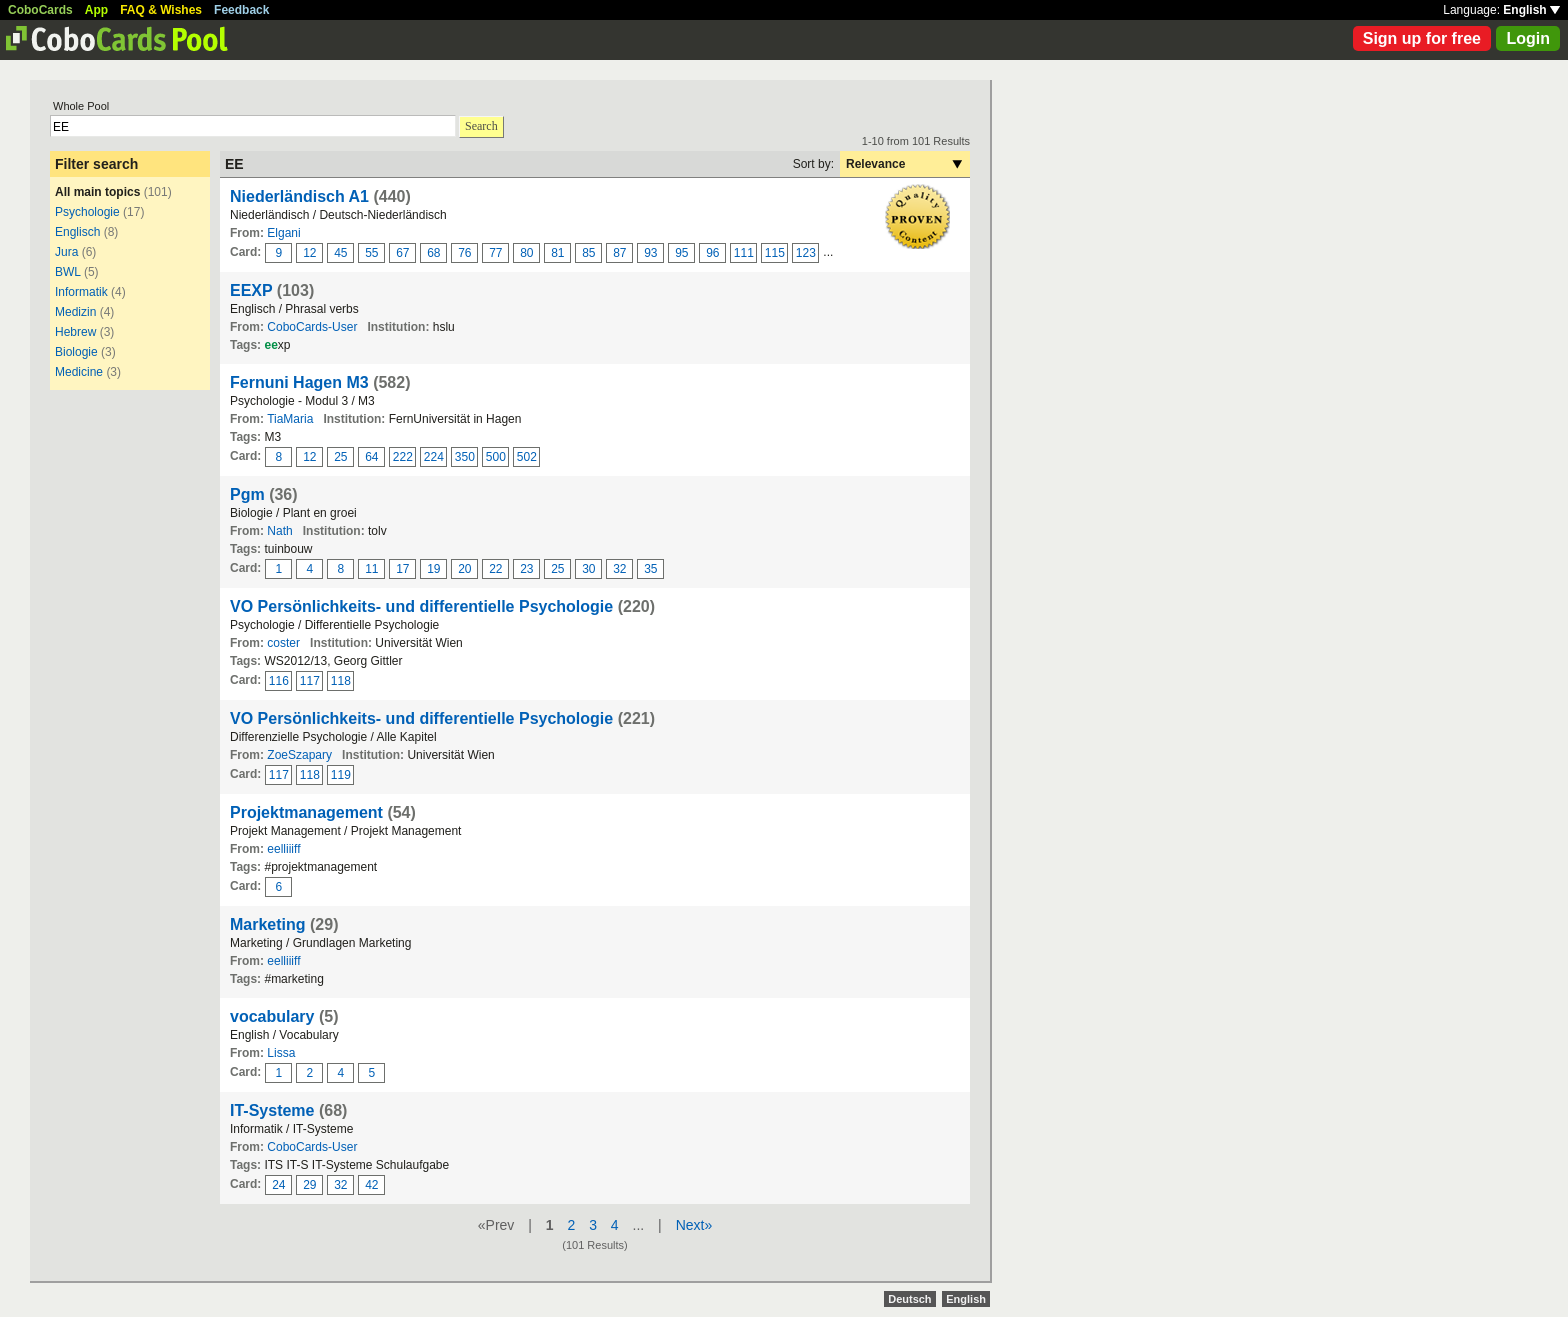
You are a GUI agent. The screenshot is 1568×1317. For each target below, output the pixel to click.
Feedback (241, 10)
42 (371, 1185)
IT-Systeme (272, 1110)
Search (481, 126)
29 (309, 1185)
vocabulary (272, 1016)
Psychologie (87, 212)
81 (557, 253)
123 (806, 253)
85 (588, 253)
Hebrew (75, 332)
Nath (279, 531)
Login (1528, 38)
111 (744, 253)
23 (526, 569)
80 (526, 253)
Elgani (283, 233)
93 (650, 253)
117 (310, 681)
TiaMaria (290, 419)
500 (496, 457)
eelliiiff (283, 849)
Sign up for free (1422, 38)
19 (433, 569)
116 (279, 681)
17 (402, 569)
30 (588, 569)
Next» (694, 1225)
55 (371, 253)
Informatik (81, 292)
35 (650, 569)
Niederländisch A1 (299, 196)
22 (495, 569)
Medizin (75, 312)
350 (465, 457)
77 (495, 253)
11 (371, 569)
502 (527, 457)
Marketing (268, 924)
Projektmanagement (306, 812)
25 (340, 457)
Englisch (77, 232)
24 (278, 1185)
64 (371, 457)
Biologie (76, 352)
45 (340, 253)
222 (403, 457)
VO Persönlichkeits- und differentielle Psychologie (421, 606)
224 (434, 457)
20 (464, 569)
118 (341, 681)
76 (464, 253)
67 (402, 253)
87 (619, 253)
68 (433, 253)
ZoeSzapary (299, 755)
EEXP (251, 290)
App (96, 10)
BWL (68, 272)
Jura (66, 252)
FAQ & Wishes (161, 10)
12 (309, 253)
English (1531, 10)
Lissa (281, 1053)
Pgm (247, 494)
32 (619, 569)
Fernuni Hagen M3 (299, 382)
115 (775, 253)
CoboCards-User (312, 327)
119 (341, 775)
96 (712, 253)
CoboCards (40, 10)
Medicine (79, 372)
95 (681, 253)
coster (283, 643)
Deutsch (909, 1299)
